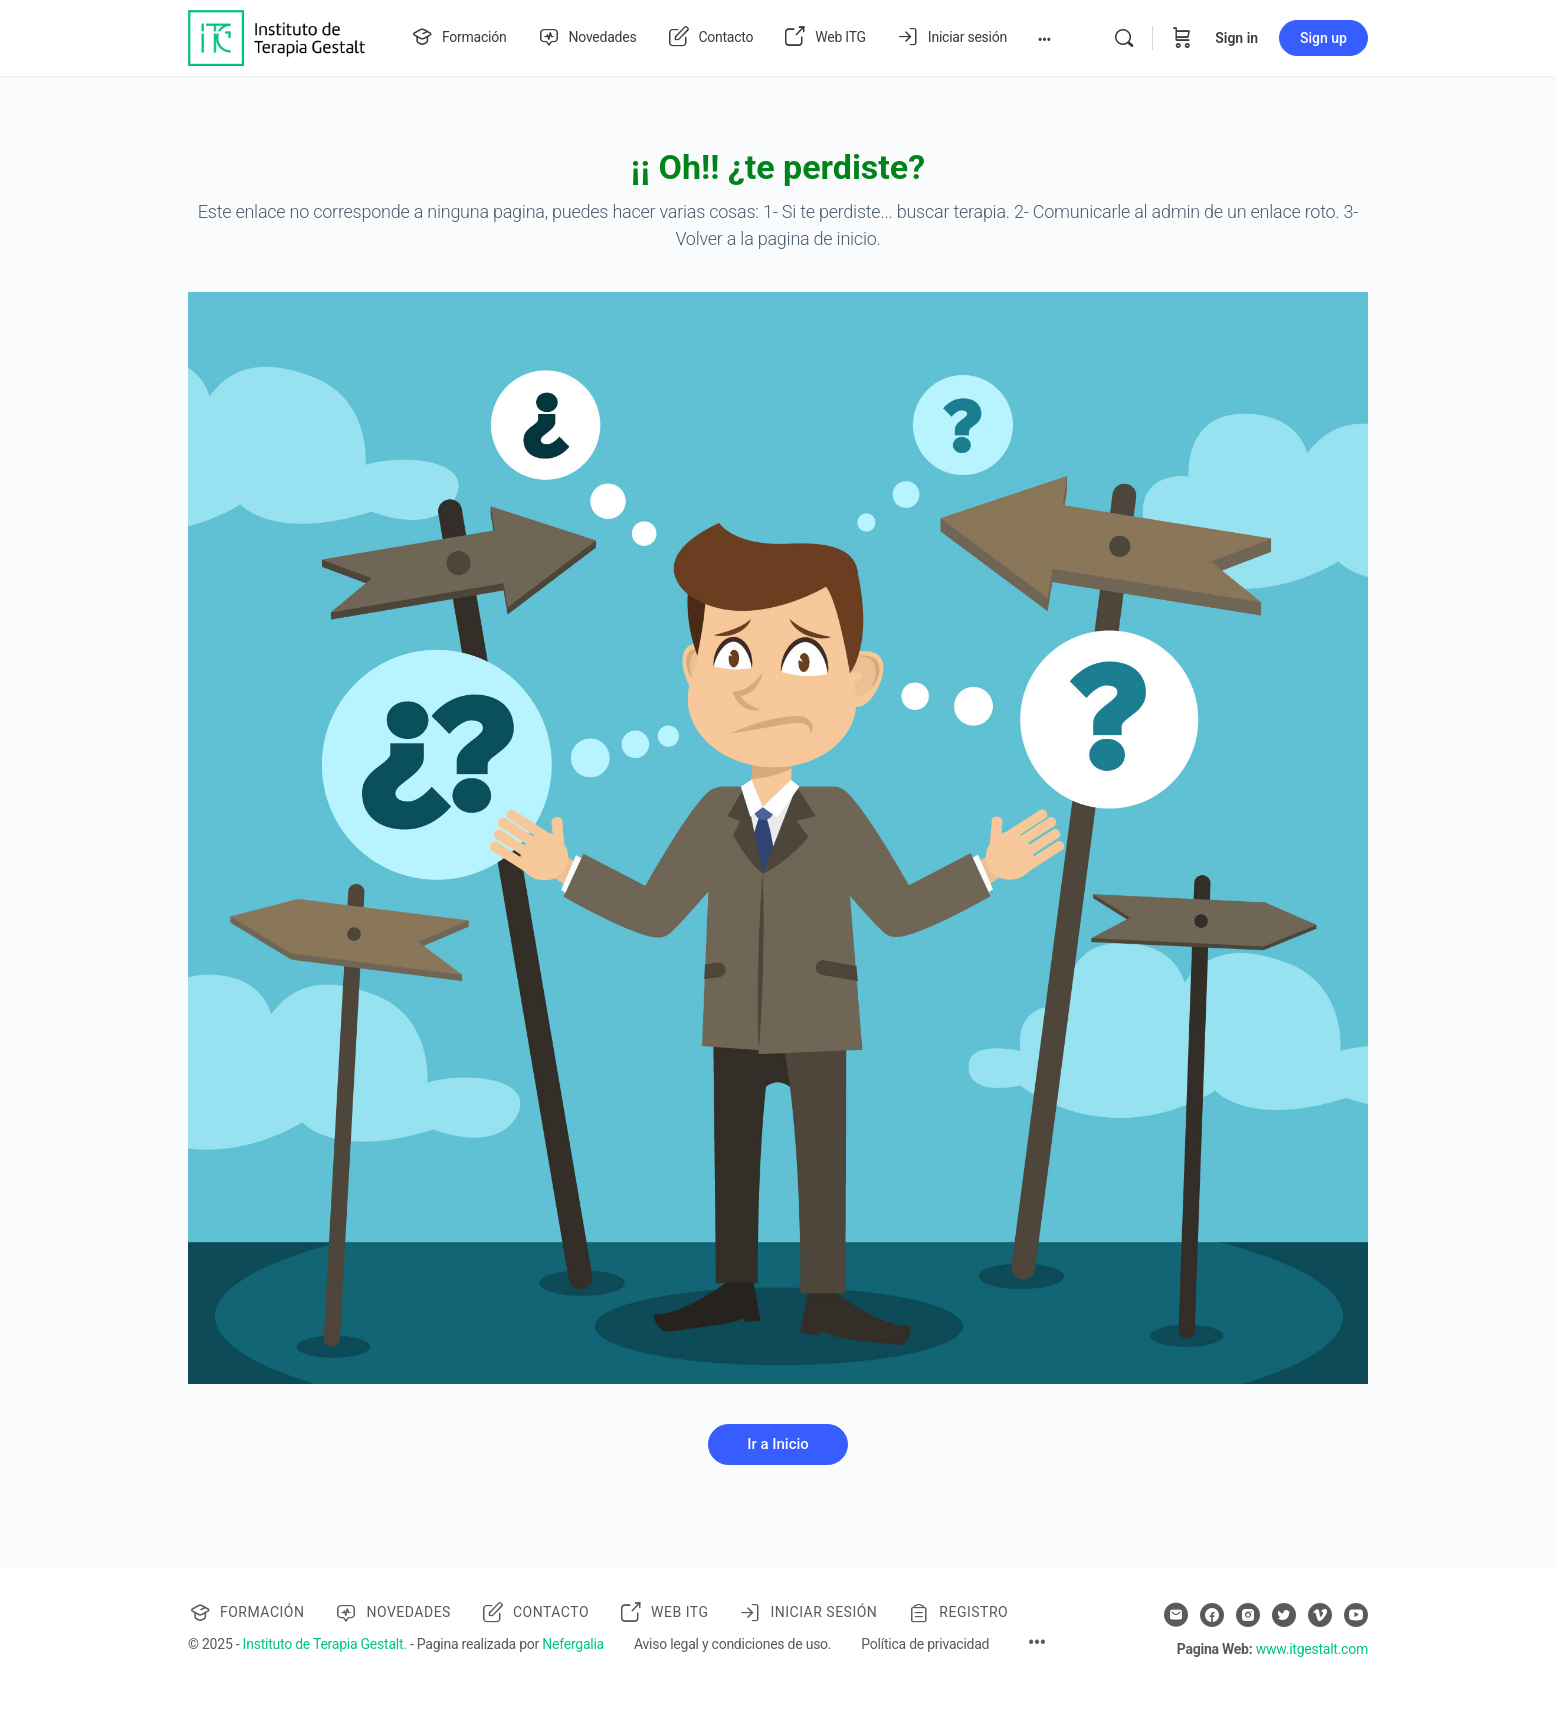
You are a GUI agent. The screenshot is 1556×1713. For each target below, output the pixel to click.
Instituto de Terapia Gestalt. (325, 1644)
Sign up (1323, 38)
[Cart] (1182, 38)
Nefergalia (573, 1644)
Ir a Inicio (778, 1444)
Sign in (1236, 38)
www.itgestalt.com (1312, 1649)
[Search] (1124, 38)
